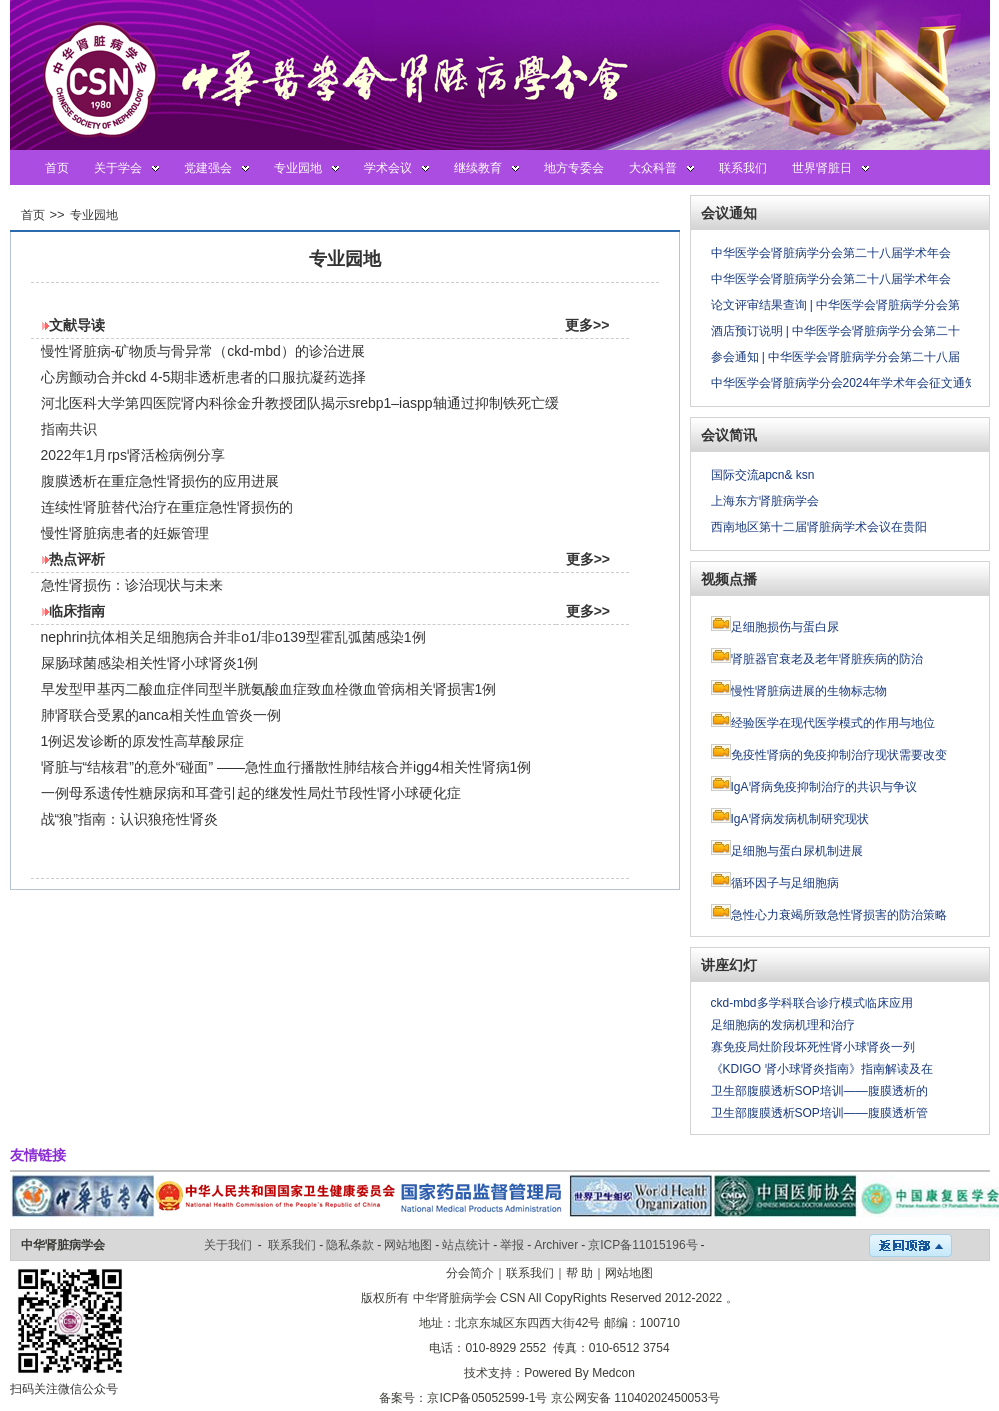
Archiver (556, 1245)
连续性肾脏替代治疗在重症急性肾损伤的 (167, 507)
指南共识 (69, 429)
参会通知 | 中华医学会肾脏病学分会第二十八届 (836, 357)
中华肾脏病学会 (63, 1245)
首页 (57, 168)
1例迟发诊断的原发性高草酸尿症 (143, 741)
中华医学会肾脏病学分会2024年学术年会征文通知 (844, 383)
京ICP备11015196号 (642, 1245)
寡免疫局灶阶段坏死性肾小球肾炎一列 (813, 1047)
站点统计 (466, 1245)
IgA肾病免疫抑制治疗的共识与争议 (824, 787)
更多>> (587, 325)
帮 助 (579, 1273)
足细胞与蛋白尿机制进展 (797, 851)
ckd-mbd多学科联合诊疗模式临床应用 (812, 1003)
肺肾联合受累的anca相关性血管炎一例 (161, 715)
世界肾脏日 (822, 168)
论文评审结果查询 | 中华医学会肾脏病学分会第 (836, 305)
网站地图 (408, 1245)
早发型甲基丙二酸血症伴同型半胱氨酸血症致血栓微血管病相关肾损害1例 (269, 689)
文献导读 (77, 325)
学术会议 (388, 168)
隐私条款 (350, 1245)
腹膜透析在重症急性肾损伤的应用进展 (160, 481)
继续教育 (478, 168)
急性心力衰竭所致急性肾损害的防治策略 (839, 915)
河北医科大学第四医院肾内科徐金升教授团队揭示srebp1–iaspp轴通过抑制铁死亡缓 (300, 403)
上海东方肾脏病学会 (765, 501)
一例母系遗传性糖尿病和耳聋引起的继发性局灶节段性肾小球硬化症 (251, 793)
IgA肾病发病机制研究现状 (800, 819)
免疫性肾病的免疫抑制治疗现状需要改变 (839, 755)
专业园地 (298, 168)
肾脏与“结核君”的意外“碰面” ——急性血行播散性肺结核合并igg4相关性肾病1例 (286, 767)
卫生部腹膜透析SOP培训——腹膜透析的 (819, 1091)
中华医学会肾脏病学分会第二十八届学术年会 (831, 253)
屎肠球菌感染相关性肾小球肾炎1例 (150, 663)
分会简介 (470, 1273)
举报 (512, 1245)
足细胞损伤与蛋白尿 (785, 627)
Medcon (613, 1373)
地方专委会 (574, 168)
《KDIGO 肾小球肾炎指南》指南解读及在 (822, 1069)
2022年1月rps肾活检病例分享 (133, 455)
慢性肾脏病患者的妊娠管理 (125, 533)
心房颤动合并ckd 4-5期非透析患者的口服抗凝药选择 (204, 377)
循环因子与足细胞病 (785, 883)
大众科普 (653, 168)
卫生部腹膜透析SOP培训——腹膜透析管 (819, 1113)
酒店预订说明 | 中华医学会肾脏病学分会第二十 (836, 331)
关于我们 (228, 1245)
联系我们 (743, 168)
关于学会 (118, 168)
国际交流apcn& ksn (763, 475)
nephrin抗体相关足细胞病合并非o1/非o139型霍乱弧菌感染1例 (233, 637)
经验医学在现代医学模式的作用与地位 (833, 723)
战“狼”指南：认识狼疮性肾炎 (129, 819)
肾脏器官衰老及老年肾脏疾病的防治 (827, 659)
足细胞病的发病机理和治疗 (783, 1025)
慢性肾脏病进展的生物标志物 (809, 691)
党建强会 (208, 168)
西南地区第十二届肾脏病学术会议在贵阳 (819, 527)
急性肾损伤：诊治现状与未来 (132, 585)
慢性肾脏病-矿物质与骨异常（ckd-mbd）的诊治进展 (203, 351)
